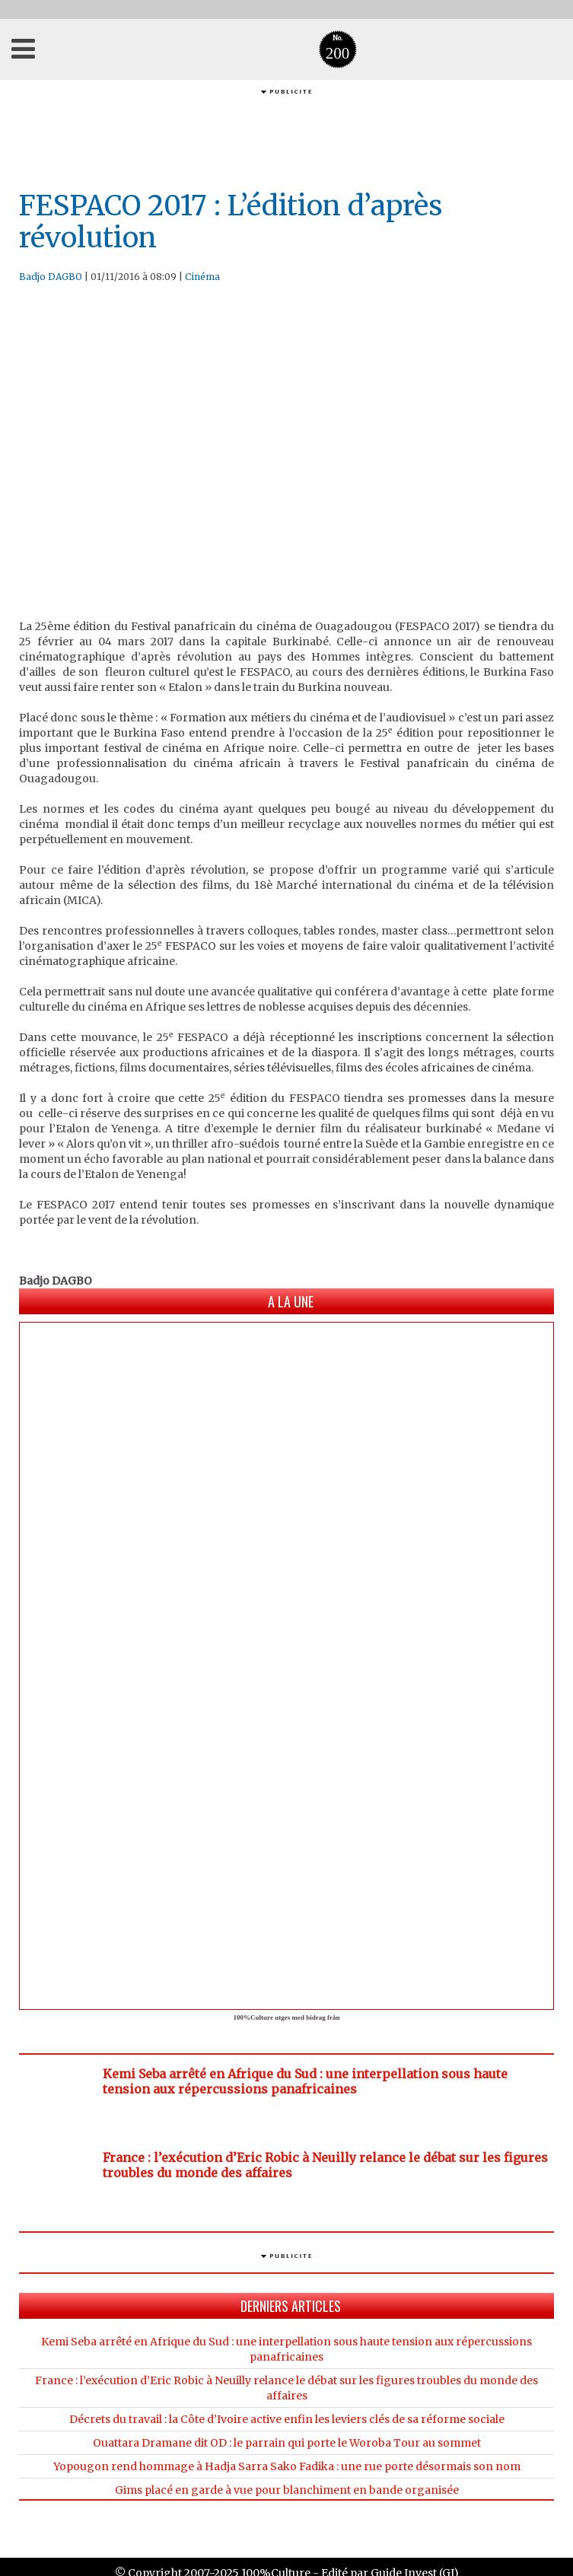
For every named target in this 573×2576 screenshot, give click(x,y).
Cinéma (202, 276)
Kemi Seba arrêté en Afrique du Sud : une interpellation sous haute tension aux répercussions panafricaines (305, 2081)
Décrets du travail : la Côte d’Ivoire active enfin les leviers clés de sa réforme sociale (287, 2419)
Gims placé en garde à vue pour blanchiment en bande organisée (287, 2490)
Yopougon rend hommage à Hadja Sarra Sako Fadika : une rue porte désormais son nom (286, 2466)
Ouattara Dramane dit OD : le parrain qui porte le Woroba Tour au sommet (287, 2443)
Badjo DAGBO (50, 276)
